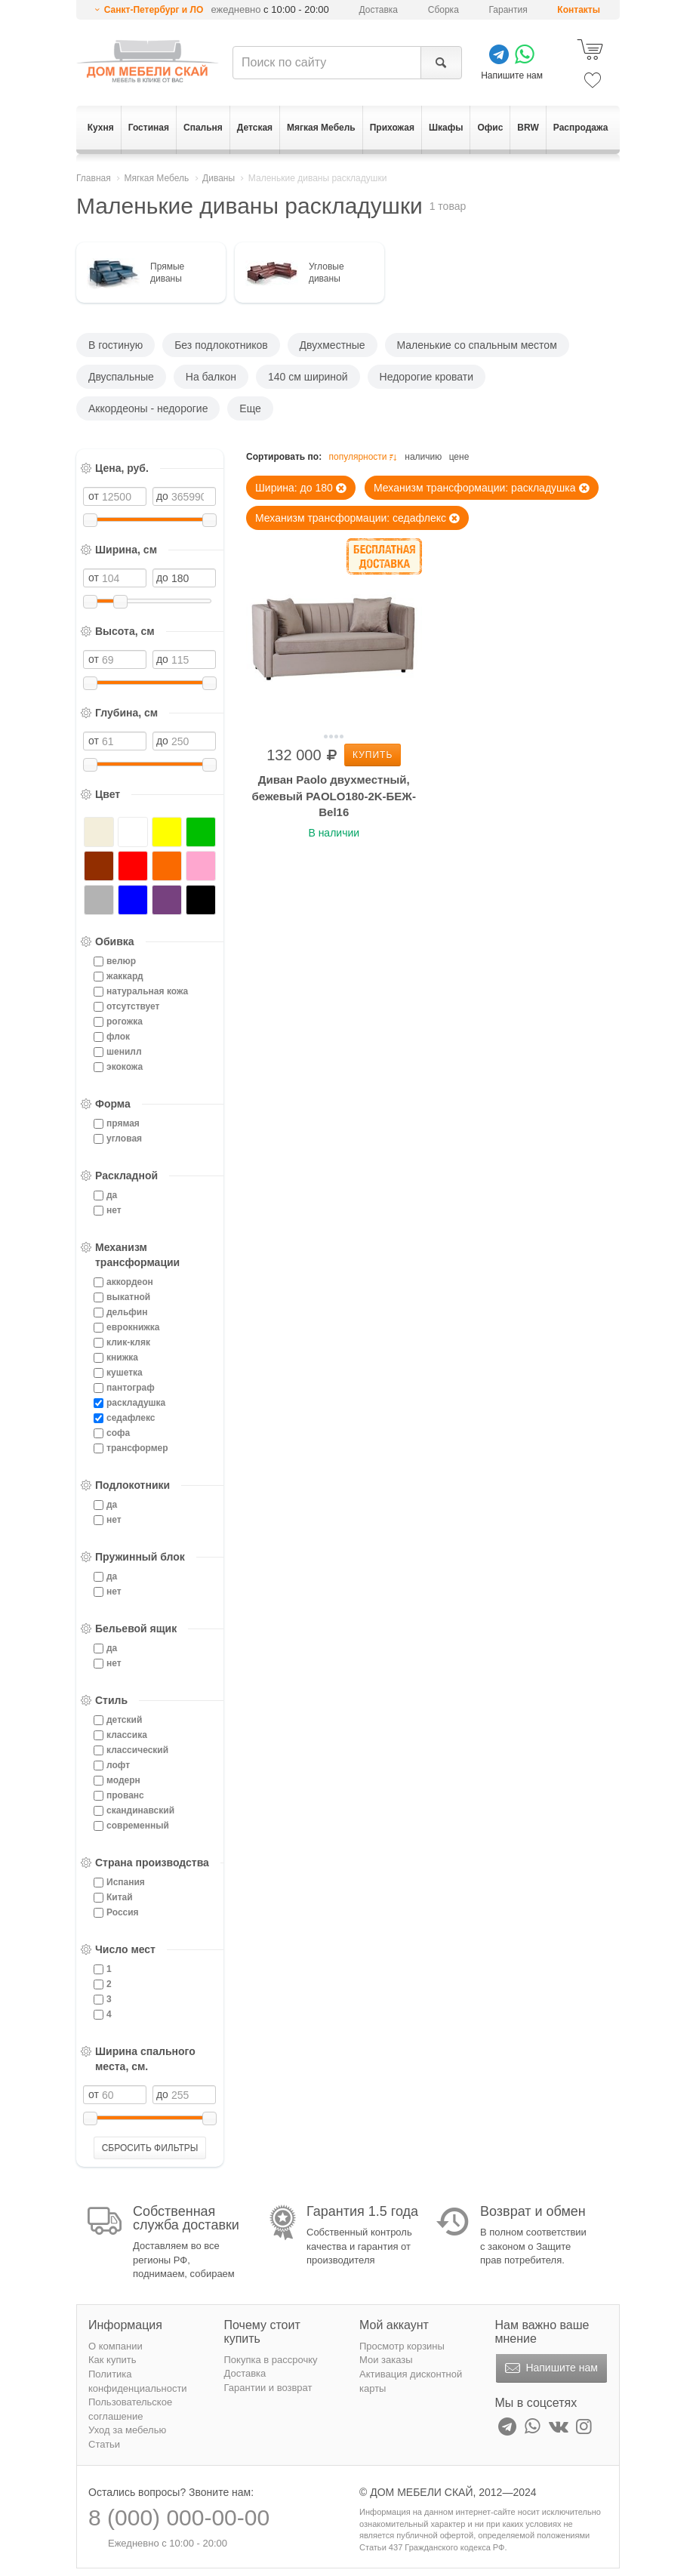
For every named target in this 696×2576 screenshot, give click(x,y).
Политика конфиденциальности (137, 2381)
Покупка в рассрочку (271, 2359)
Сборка (443, 10)
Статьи (104, 2444)
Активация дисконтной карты (410, 2381)
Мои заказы (386, 2359)
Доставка (379, 10)
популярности (363, 457)
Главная (93, 178)
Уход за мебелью (127, 2430)
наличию (423, 456)
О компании (115, 2346)
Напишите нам (550, 2368)
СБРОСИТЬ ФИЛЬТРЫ (150, 2148)
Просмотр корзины (402, 2346)
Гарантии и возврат (268, 2387)
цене (459, 456)
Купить (373, 755)
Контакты (578, 10)
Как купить (112, 2359)
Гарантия (508, 10)
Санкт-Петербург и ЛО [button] (154, 10)
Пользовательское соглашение (130, 2409)
